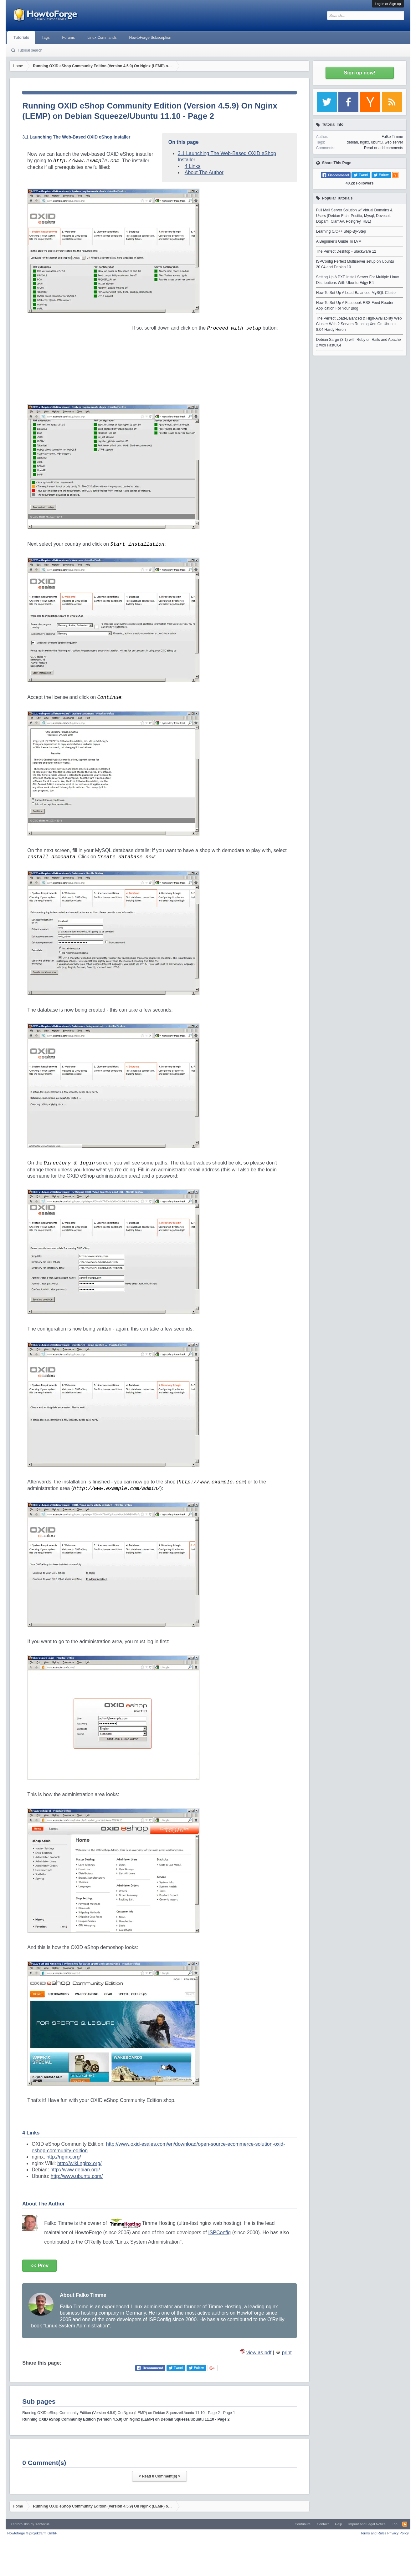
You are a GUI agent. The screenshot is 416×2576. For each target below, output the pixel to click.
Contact (323, 2524)
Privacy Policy (397, 2533)
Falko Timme (392, 136)
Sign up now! (359, 72)
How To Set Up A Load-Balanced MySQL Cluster (356, 292)
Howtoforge (32, 2533)
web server (394, 142)
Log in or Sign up (388, 4)
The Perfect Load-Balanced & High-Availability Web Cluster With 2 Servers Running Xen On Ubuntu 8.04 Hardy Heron (359, 324)
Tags (45, 37)
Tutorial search (30, 50)
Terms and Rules (374, 2533)
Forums (68, 37)
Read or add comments (383, 148)
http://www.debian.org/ (75, 2169)
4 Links (193, 166)
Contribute (303, 2524)
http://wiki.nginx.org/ (79, 2163)
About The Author (204, 172)
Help (338, 2524)
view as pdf (258, 2352)
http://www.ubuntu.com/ (77, 2176)
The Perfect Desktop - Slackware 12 (346, 251)
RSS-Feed (404, 2524)
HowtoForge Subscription (150, 37)
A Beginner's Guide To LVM (339, 241)
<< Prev (39, 2265)
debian (352, 142)
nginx (364, 142)
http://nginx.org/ (63, 2156)
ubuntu (377, 142)
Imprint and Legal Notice (367, 2524)
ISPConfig (219, 2232)
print (287, 2352)
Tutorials (21, 37)
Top (395, 2524)
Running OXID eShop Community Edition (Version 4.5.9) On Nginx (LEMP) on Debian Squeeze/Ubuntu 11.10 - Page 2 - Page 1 (128, 2413)
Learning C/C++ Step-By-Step (341, 231)
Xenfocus (42, 2524)
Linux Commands (101, 37)
